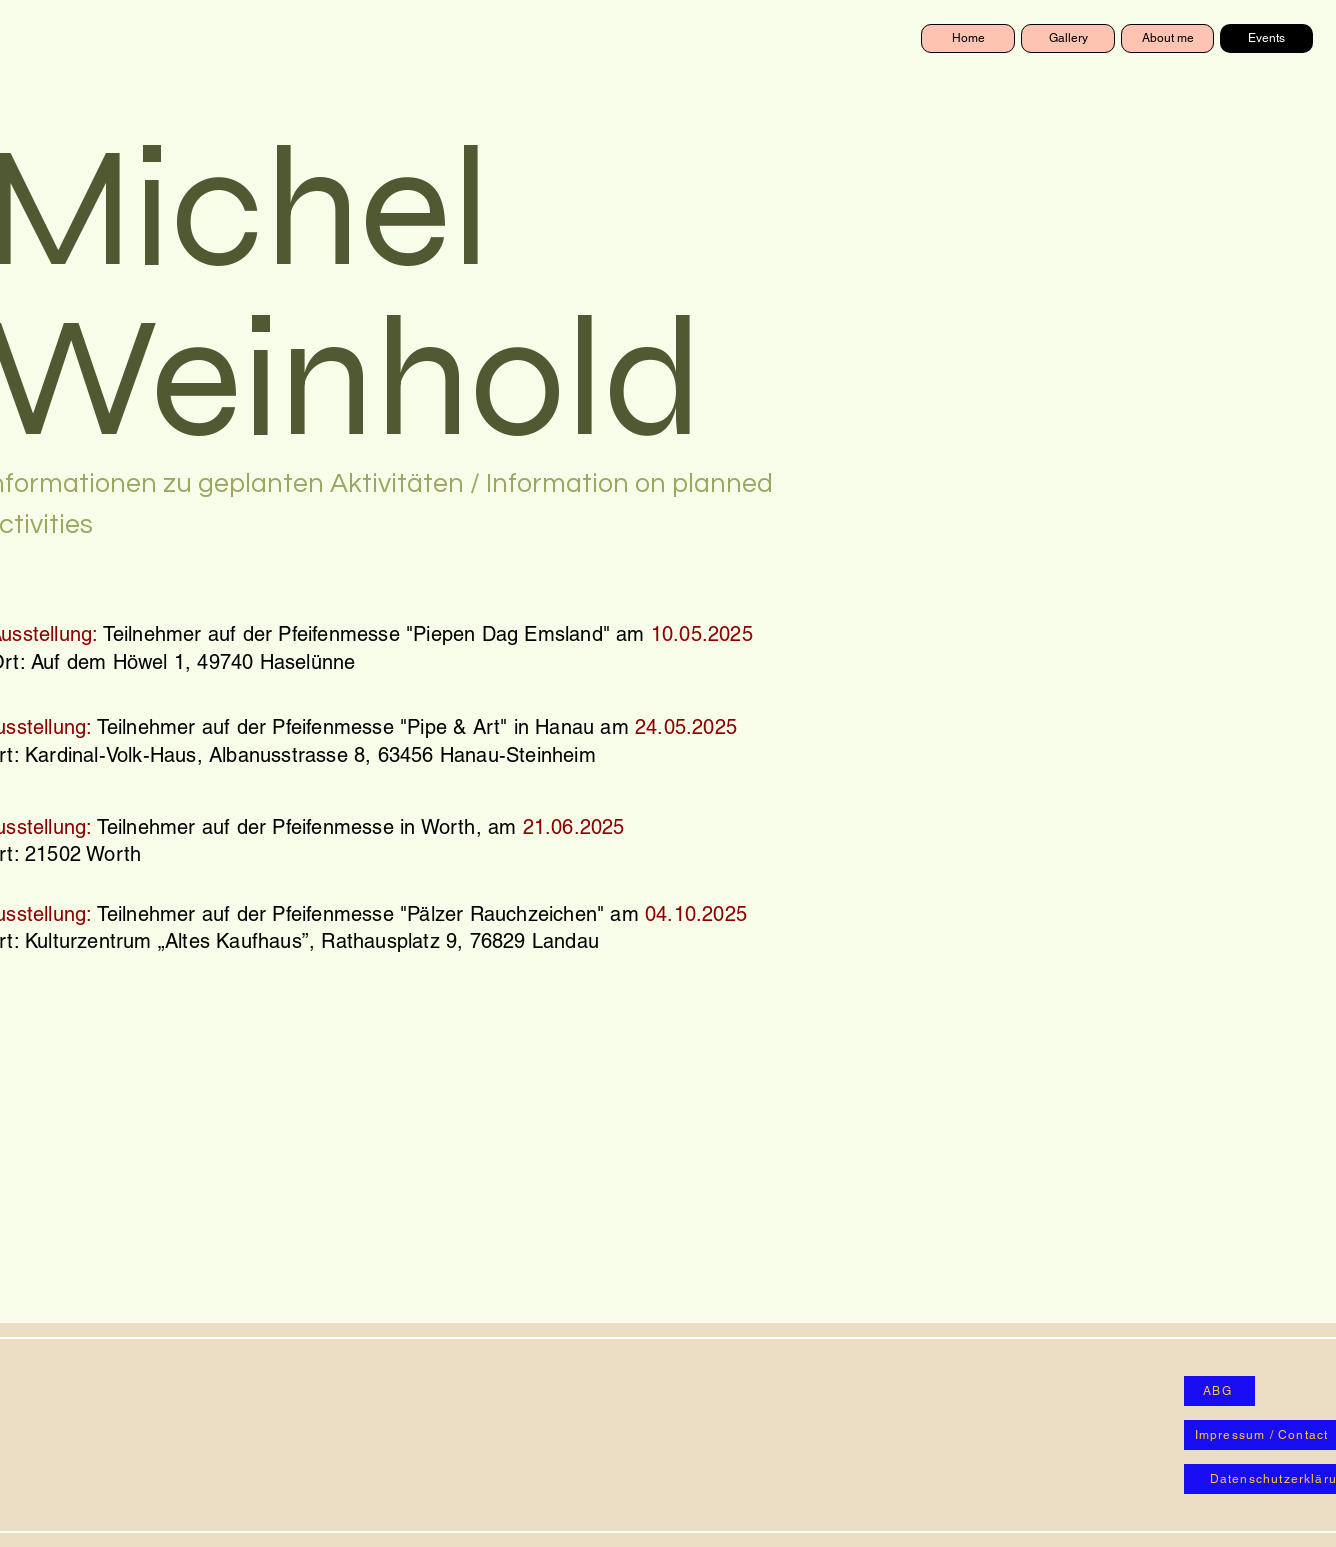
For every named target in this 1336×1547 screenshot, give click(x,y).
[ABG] (1219, 1391)
